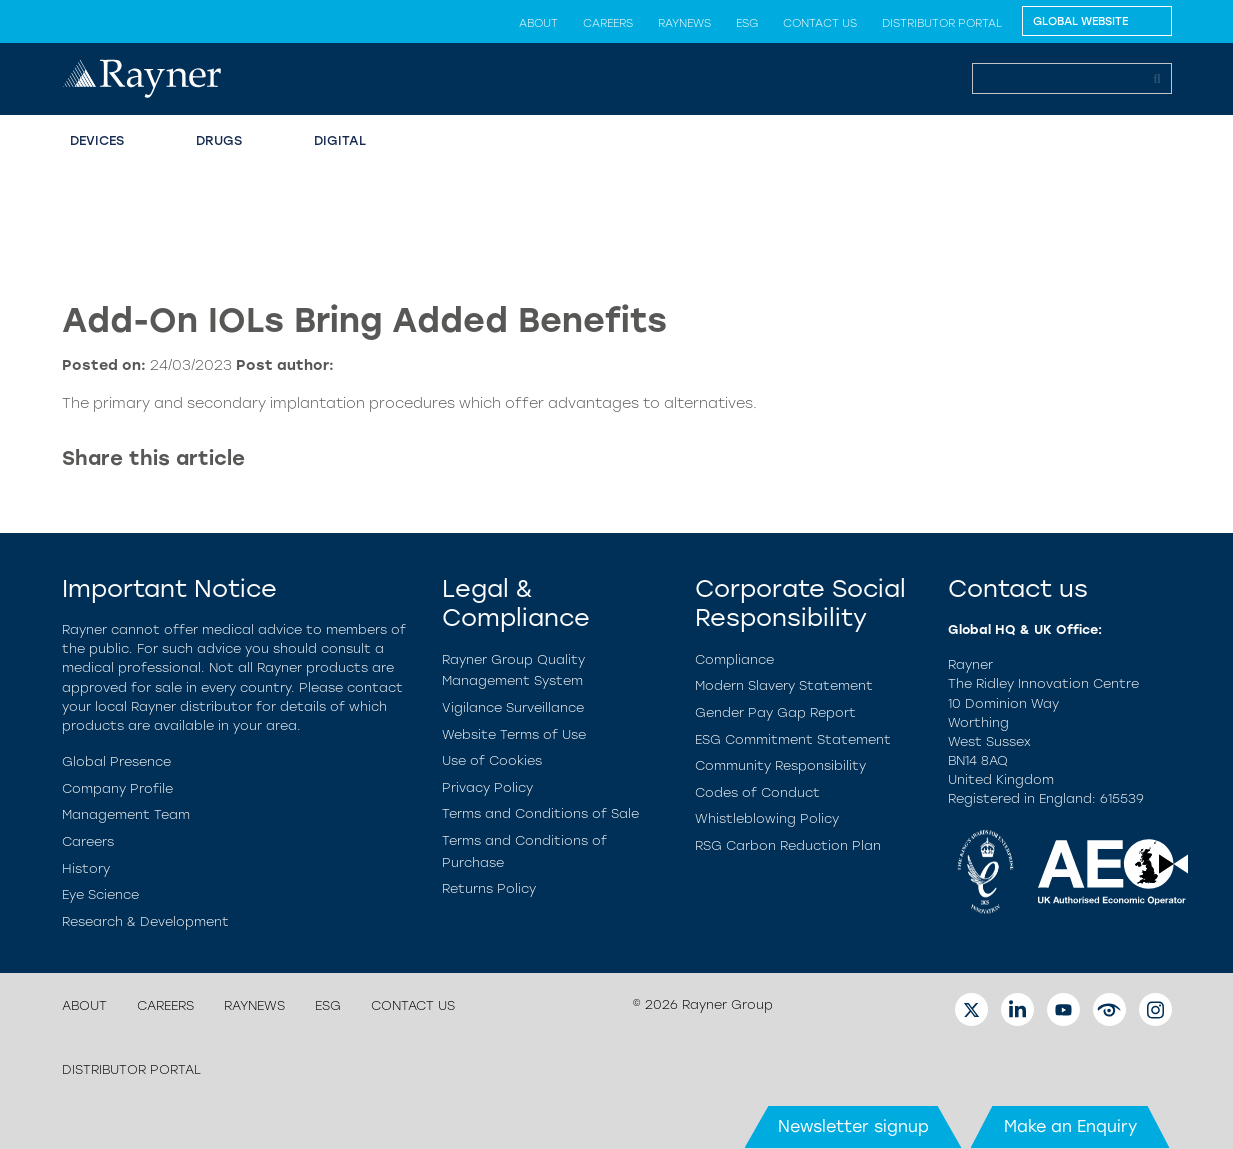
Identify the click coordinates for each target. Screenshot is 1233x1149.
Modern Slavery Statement (784, 685)
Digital (340, 140)
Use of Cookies (492, 760)
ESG (747, 23)
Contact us (820, 23)
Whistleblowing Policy (767, 818)
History (86, 868)
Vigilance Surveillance (513, 707)
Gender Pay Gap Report (775, 712)
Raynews (684, 23)
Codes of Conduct (757, 792)
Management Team (126, 814)
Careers (608, 23)
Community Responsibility (780, 765)
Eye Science (100, 894)
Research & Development (145, 921)
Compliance (734, 659)
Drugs (219, 140)
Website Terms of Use (514, 734)
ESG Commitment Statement (793, 739)
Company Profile (117, 788)
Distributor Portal (942, 23)
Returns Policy (489, 888)
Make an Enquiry (1070, 1126)
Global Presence (116, 761)
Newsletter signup (853, 1126)
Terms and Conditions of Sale (540, 813)
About (538, 23)
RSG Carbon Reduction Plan (788, 845)
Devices (97, 140)
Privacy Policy (487, 787)
